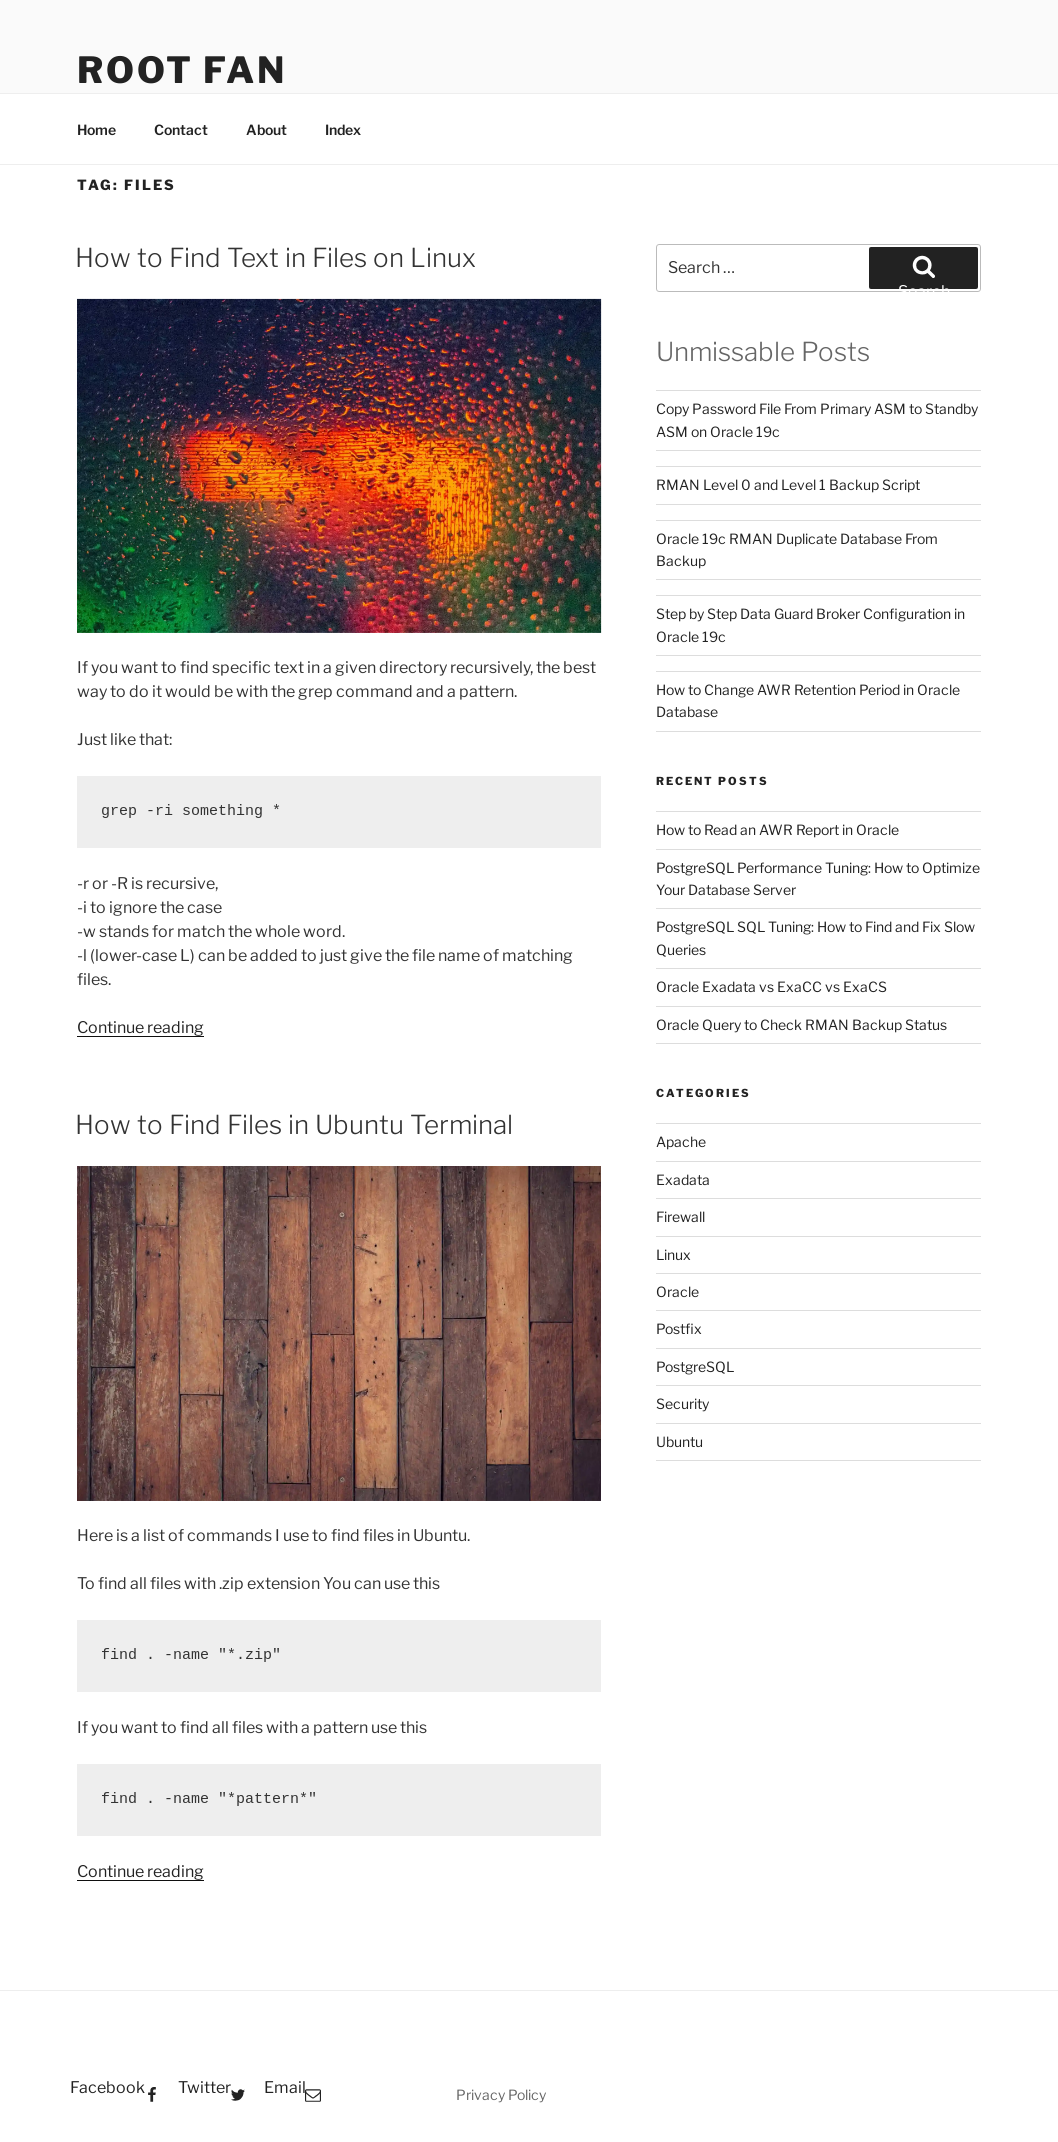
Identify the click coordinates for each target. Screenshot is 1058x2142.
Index (343, 129)
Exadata (683, 1179)
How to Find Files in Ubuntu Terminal (294, 1124)
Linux (673, 1254)
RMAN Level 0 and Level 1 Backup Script (788, 484)
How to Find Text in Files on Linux (275, 257)
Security (682, 1403)
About (266, 129)
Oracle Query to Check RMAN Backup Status (801, 1024)
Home (96, 129)
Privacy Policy (501, 2094)
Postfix (679, 1328)
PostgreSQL (695, 1366)
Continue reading (140, 1027)
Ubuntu (679, 1441)
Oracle (677, 1291)
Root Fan (182, 70)
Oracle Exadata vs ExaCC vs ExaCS (771, 986)
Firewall (680, 1216)
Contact (181, 129)
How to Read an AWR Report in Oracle (777, 829)
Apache (681, 1141)
